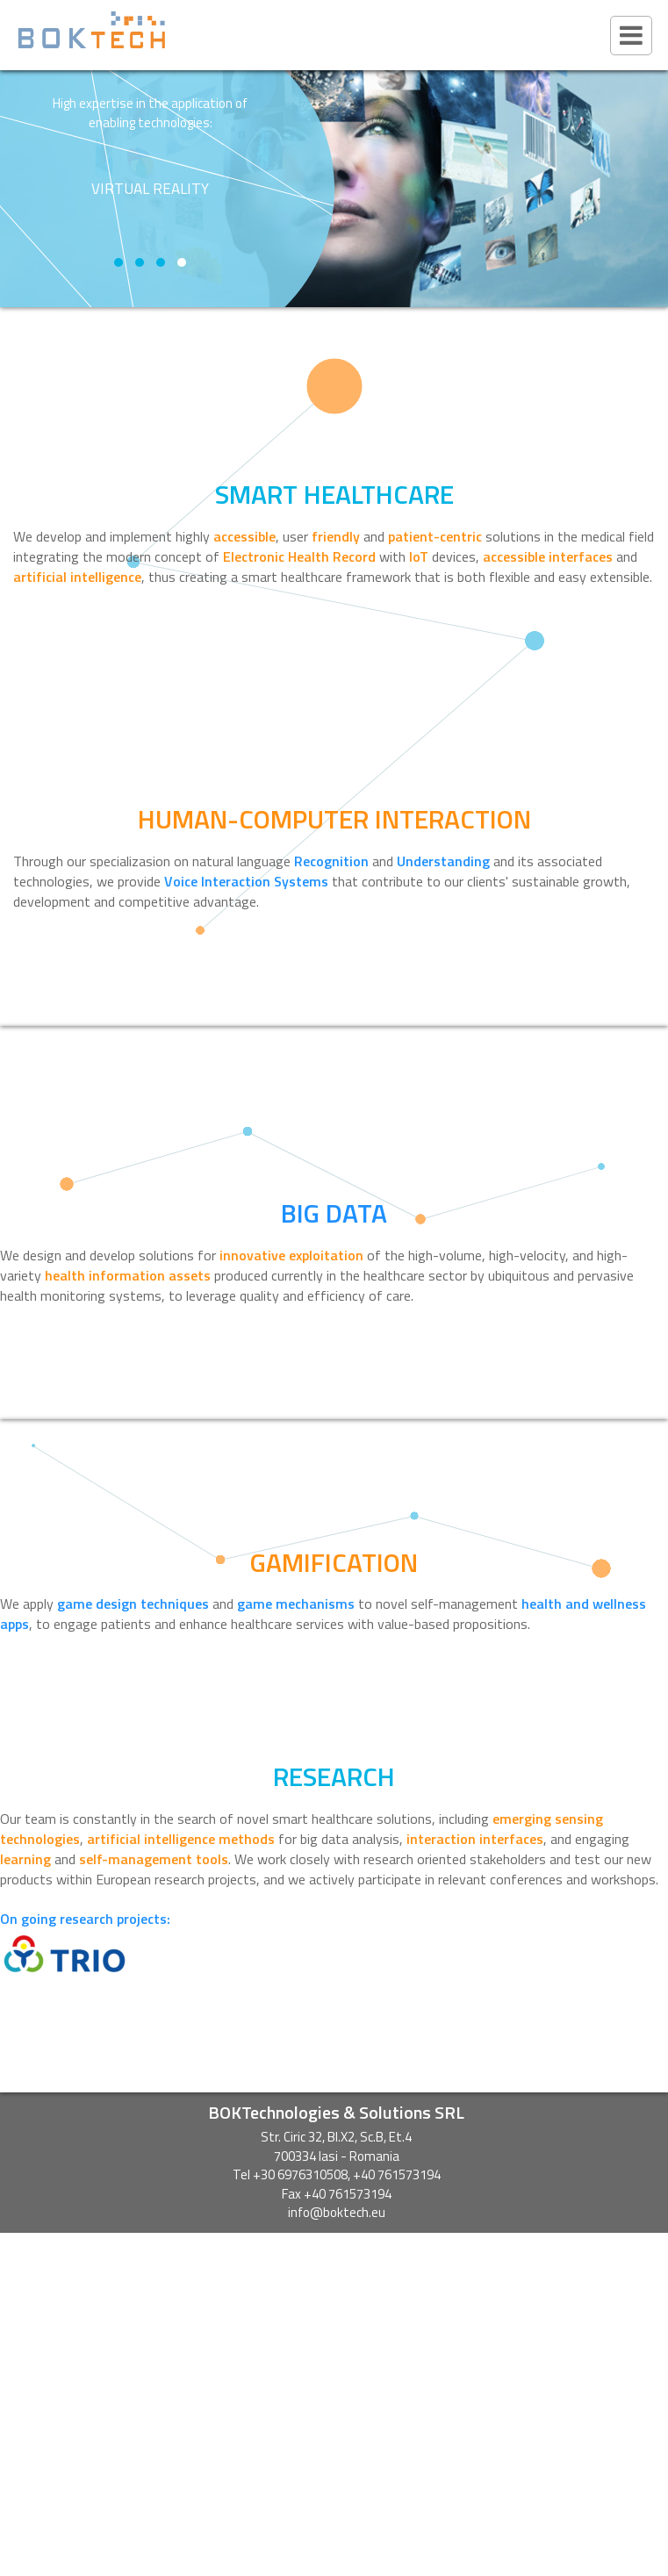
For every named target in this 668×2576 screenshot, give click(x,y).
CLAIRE (336, 2320)
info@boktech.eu (336, 2212)
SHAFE (336, 2292)
